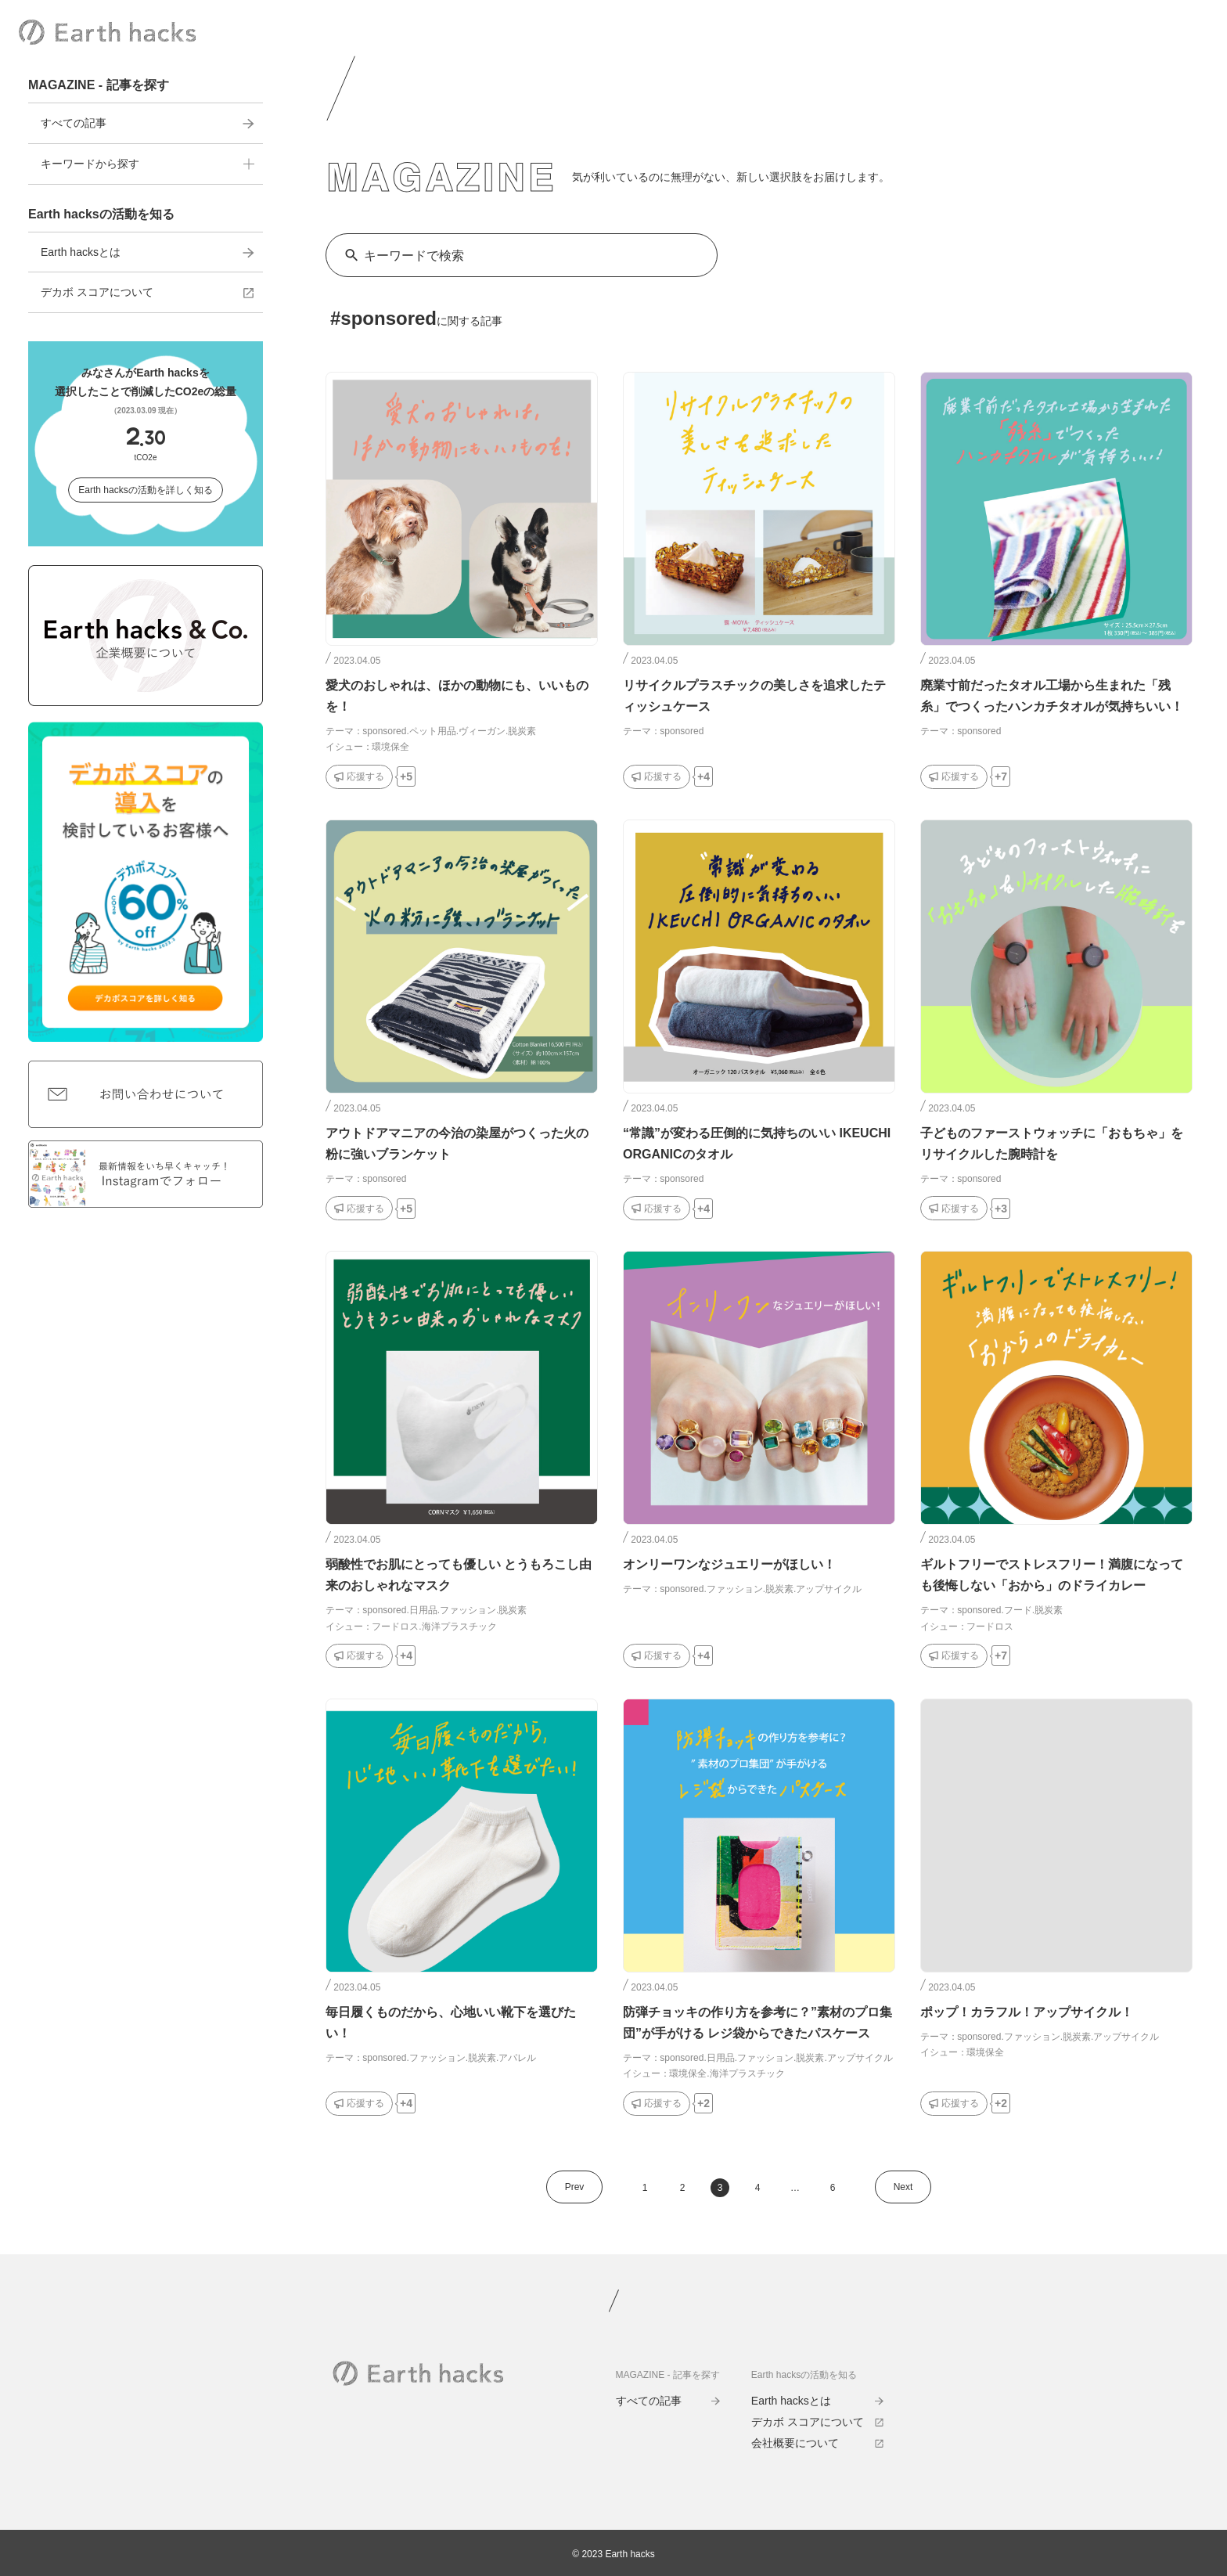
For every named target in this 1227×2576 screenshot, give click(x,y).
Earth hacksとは (147, 252)
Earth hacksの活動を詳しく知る (145, 490)
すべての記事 (147, 123)
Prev (575, 2186)
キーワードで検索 (414, 255)
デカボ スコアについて (147, 292)
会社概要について (817, 2443)
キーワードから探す (147, 163)
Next (903, 2186)
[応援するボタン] (359, 777)
